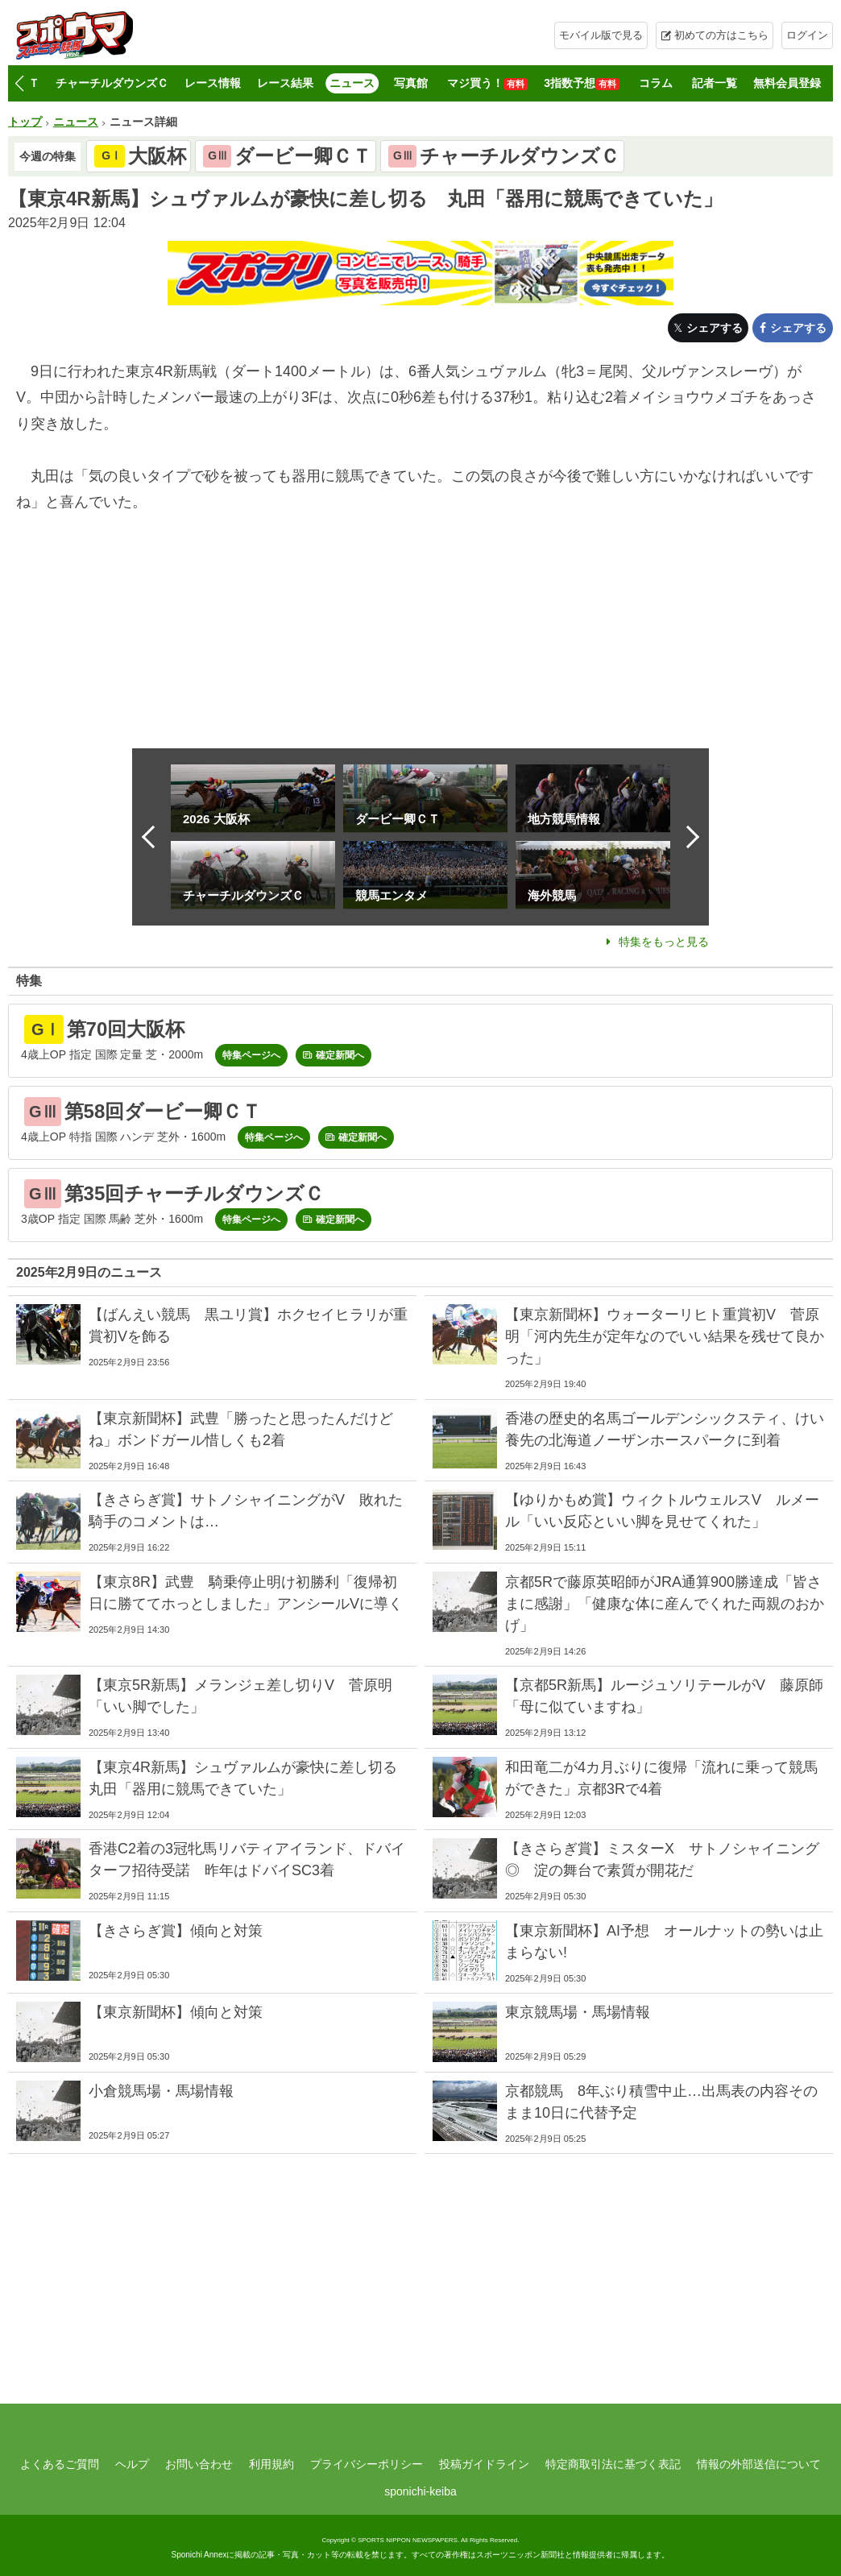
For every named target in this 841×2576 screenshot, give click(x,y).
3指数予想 (581, 83)
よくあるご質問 (59, 2464)
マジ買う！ (487, 83)
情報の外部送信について (759, 2464)
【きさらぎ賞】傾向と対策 (176, 1931)
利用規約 (271, 2464)
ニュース (352, 83)
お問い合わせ (199, 2464)
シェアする (714, 327)
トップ (25, 121)
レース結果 (285, 83)
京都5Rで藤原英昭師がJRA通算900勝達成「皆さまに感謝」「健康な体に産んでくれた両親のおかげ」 (664, 1604)
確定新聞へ (340, 1055)
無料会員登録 (787, 83)
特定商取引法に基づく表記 (613, 2464)
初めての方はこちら (721, 35)
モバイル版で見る (601, 35)
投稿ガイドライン (484, 2464)
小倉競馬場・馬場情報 (161, 2091)
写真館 (411, 83)
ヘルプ (132, 2464)
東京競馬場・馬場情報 (577, 2012)
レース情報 (212, 83)
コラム (656, 83)
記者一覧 (714, 83)
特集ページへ (251, 1055)
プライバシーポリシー (366, 2464)
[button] (19, 83)
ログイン (807, 35)
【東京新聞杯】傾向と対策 (176, 2012)
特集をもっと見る (664, 941)
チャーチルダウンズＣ (112, 83)
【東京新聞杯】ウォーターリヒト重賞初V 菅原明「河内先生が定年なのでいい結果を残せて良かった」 (664, 1336)
